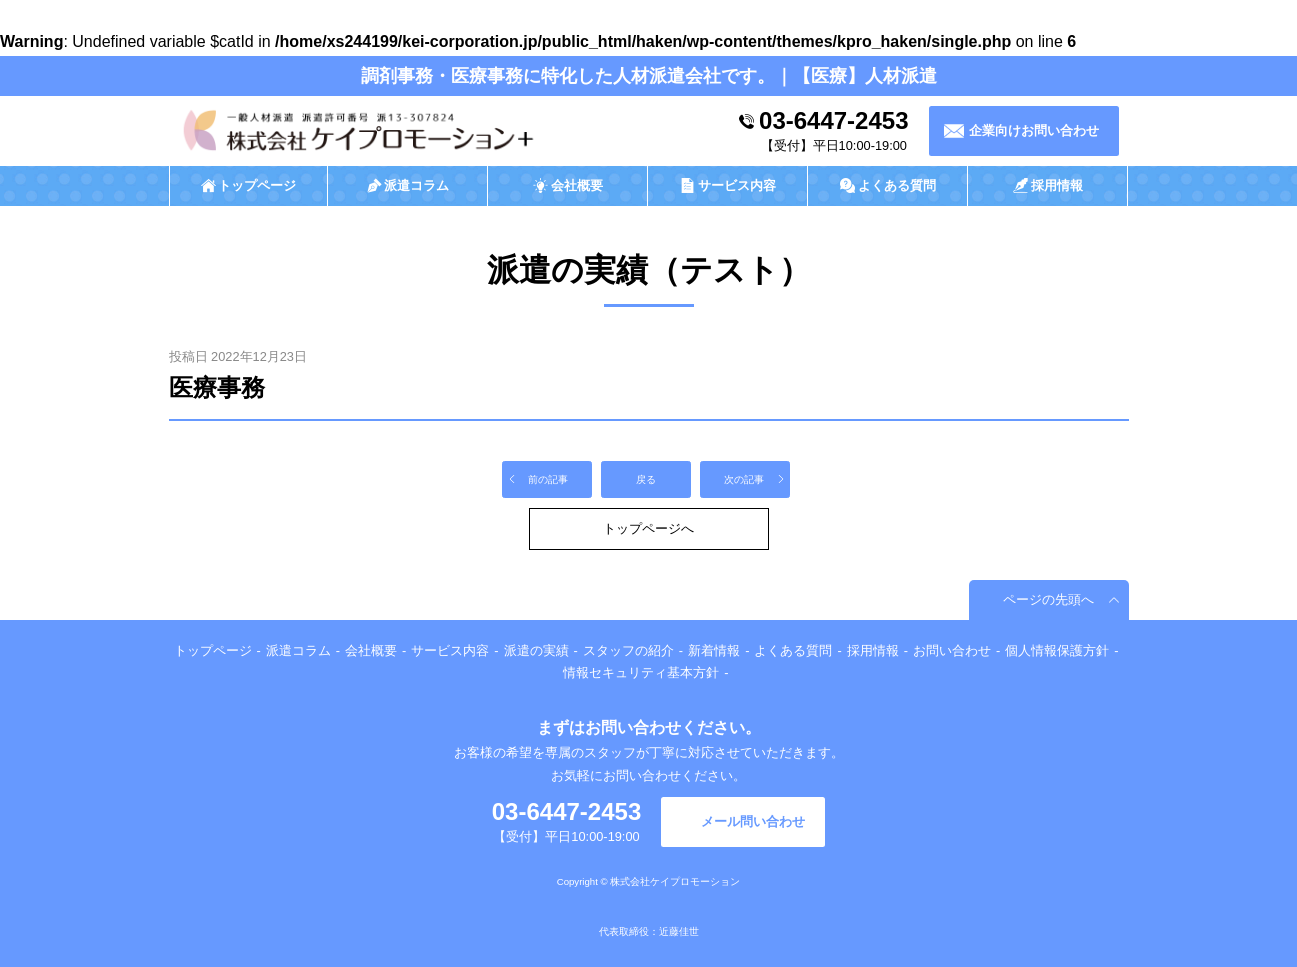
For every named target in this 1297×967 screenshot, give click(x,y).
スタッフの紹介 (628, 650)
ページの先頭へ (1048, 599)
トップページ (213, 650)
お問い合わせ (952, 650)
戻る (646, 479)
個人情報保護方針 (1057, 650)
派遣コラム (298, 650)
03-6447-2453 (833, 120)
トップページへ (648, 528)
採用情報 (873, 650)
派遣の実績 (536, 650)
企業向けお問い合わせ (1034, 130)
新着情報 (714, 650)
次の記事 (744, 479)
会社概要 (371, 650)
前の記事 (548, 479)
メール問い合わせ (753, 821)
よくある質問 (793, 650)
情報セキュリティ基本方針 (641, 672)
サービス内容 (450, 650)
